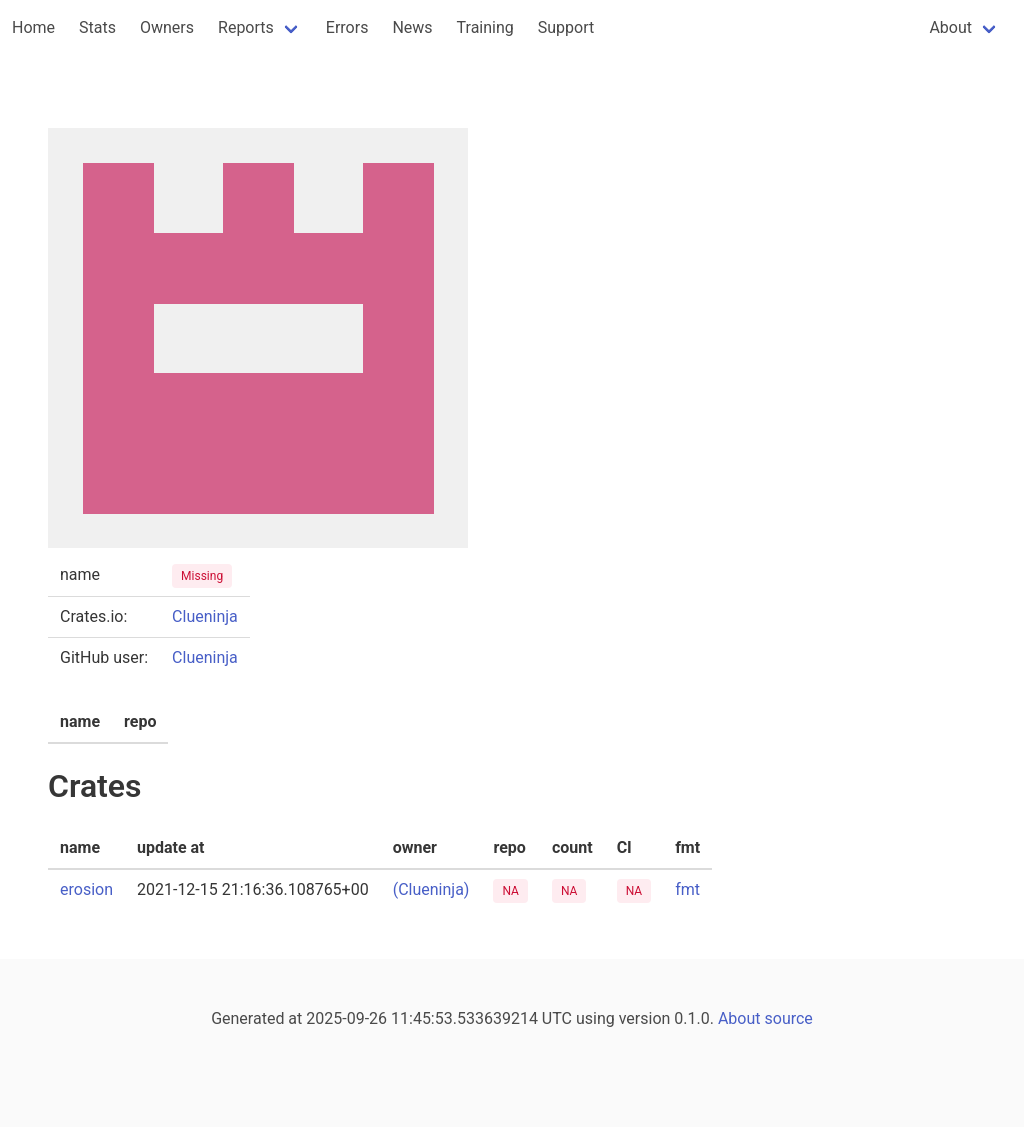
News (412, 27)
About (950, 27)
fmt (687, 889)
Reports (246, 27)
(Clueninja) (431, 889)
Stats (97, 27)
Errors (347, 27)
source (789, 1018)
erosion (86, 889)
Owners (167, 27)
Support (566, 27)
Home (33, 27)
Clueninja (205, 616)
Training (485, 27)
